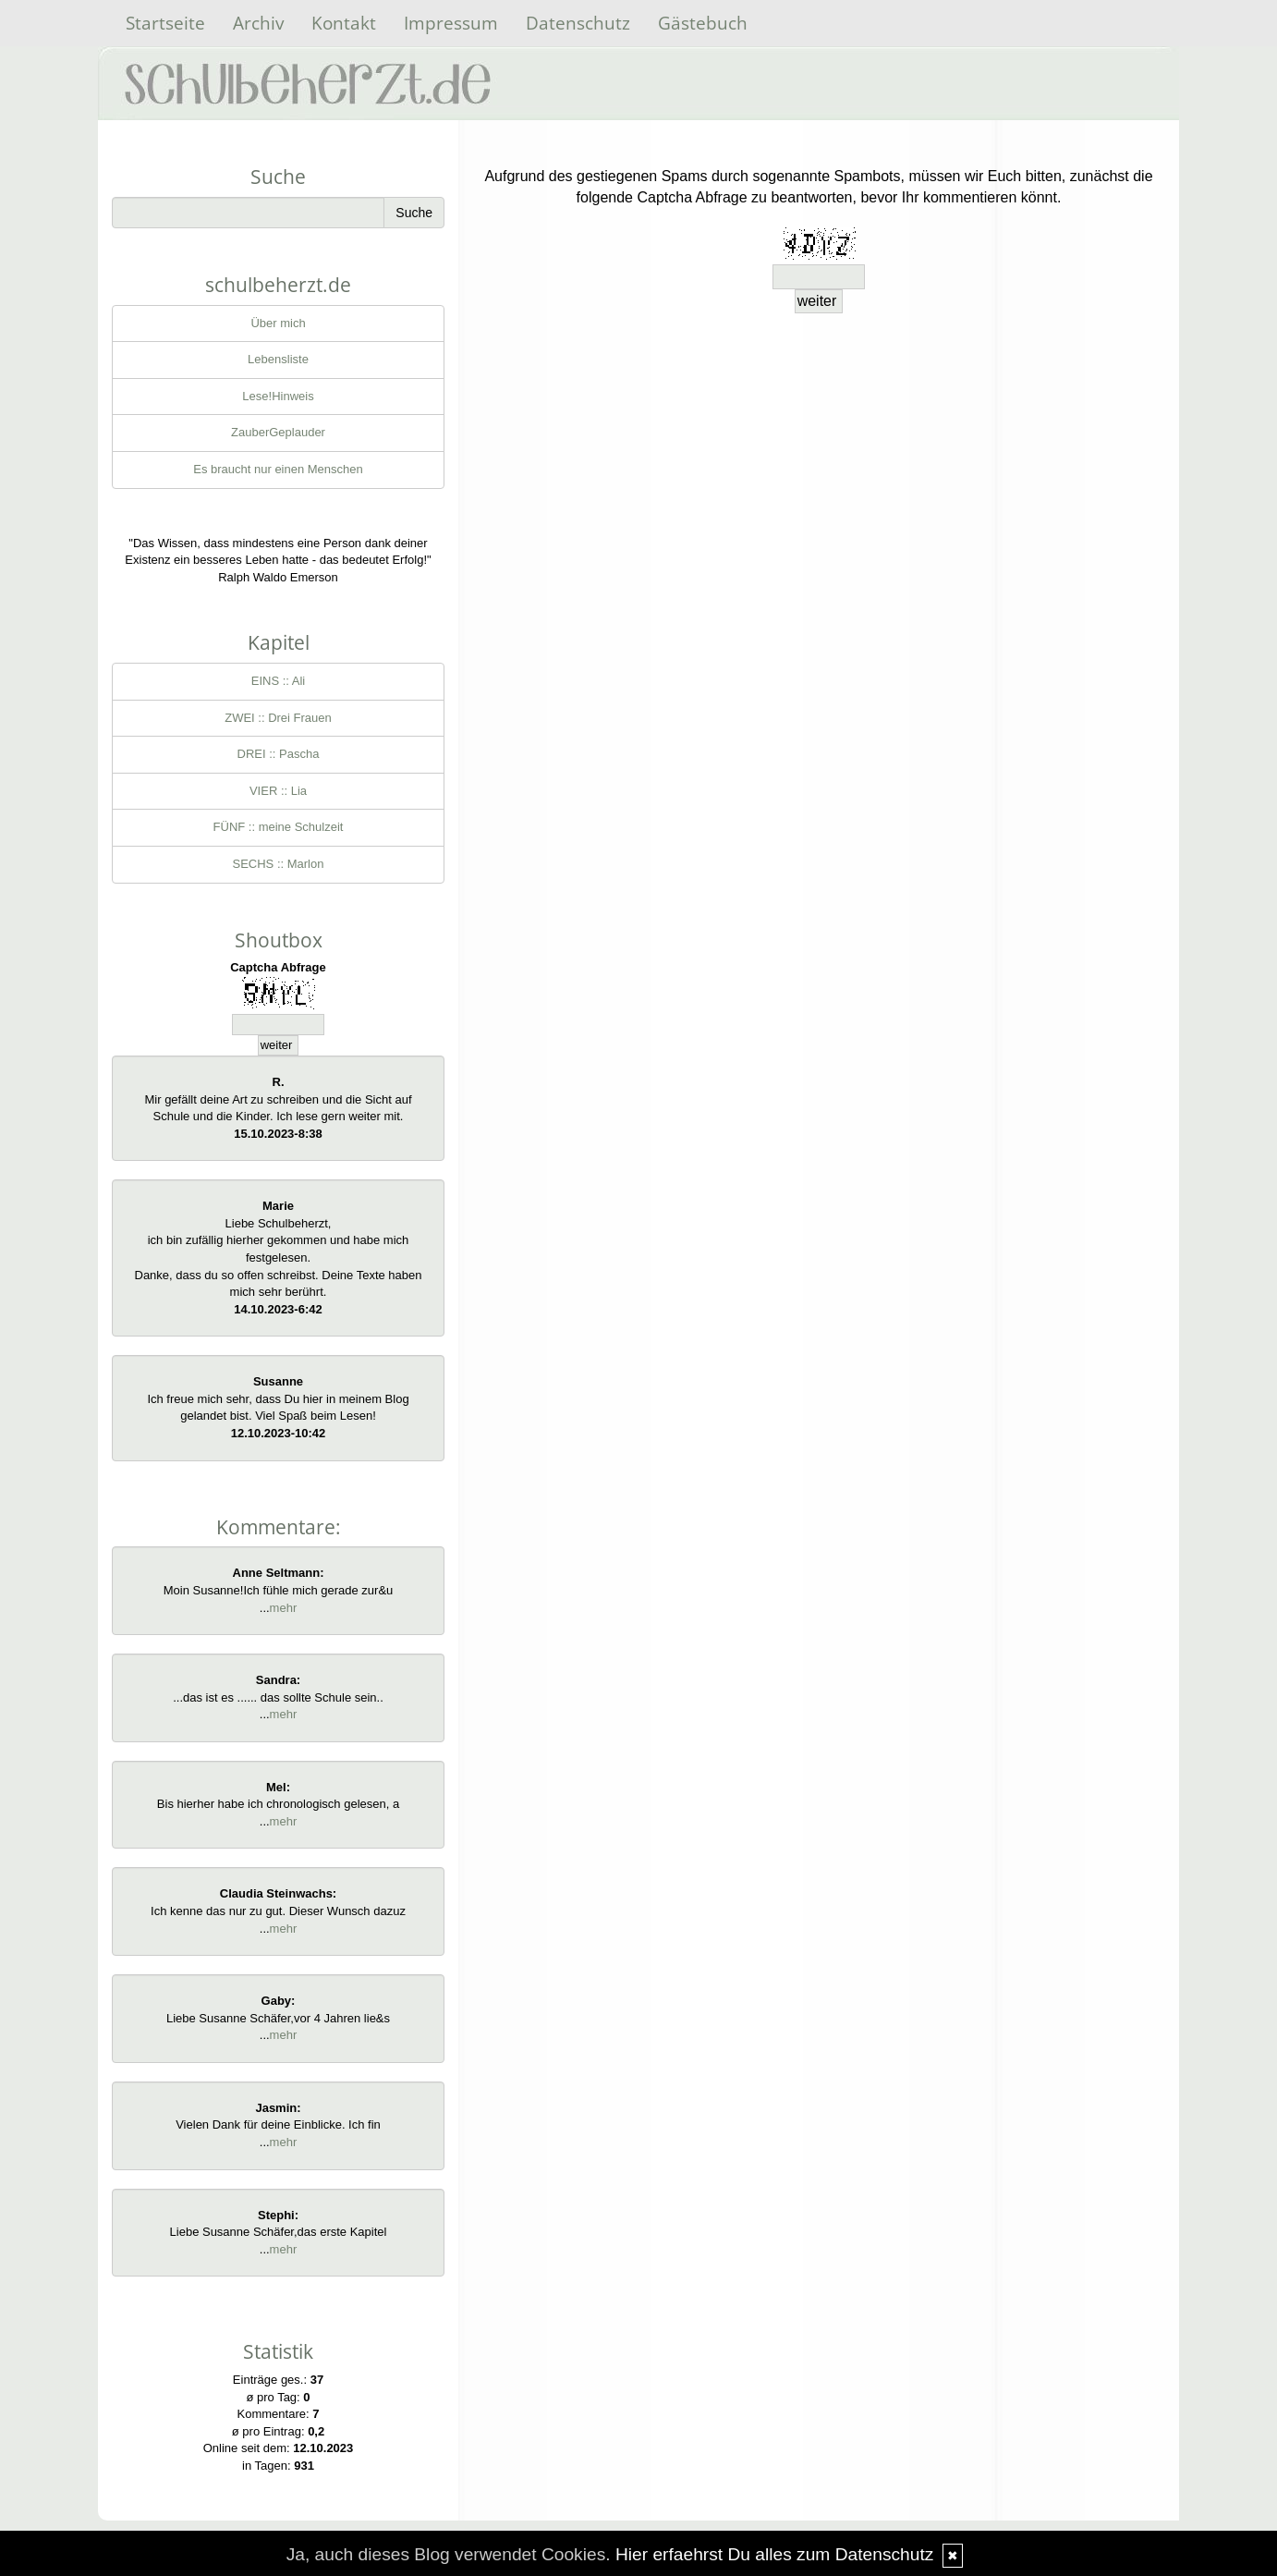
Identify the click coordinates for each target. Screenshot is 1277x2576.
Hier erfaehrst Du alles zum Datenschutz (774, 2554)
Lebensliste (278, 359)
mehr (284, 1608)
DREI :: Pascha (278, 754)
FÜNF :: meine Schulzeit (278, 827)
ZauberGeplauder (278, 432)
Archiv (258, 22)
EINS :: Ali (278, 681)
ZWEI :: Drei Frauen (278, 718)
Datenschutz (578, 22)
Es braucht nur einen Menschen (278, 469)
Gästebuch (703, 22)
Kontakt (343, 22)
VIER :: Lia (278, 791)
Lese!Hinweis (277, 396)
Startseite (165, 22)
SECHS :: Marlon (278, 864)
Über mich (277, 323)
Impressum (451, 22)
